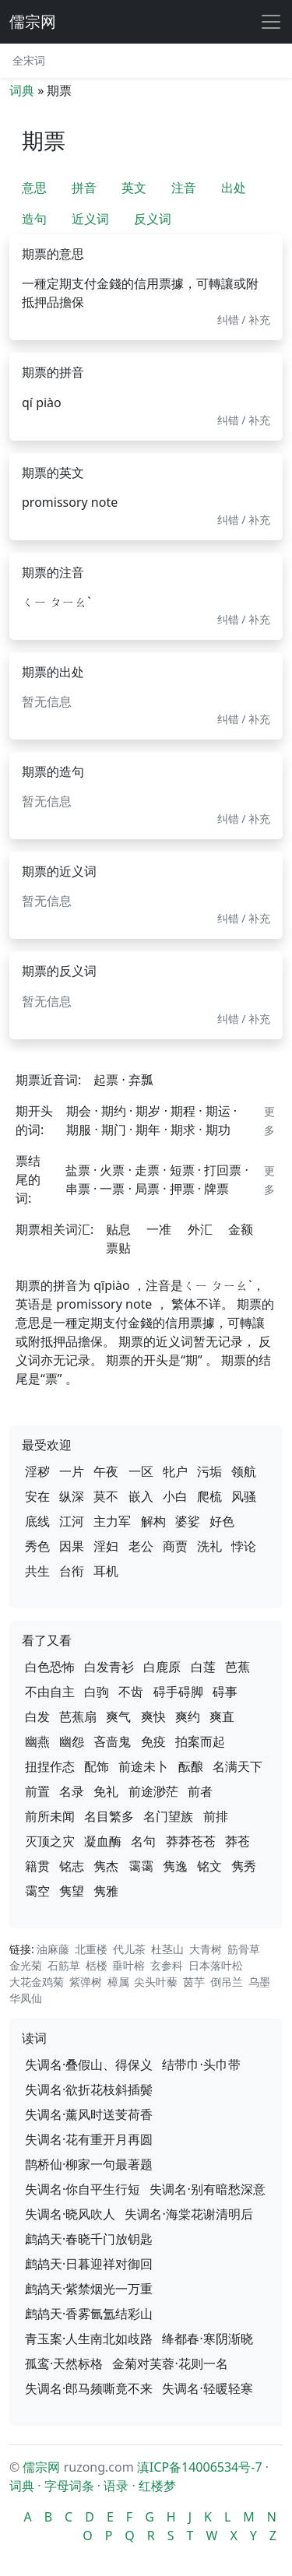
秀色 (37, 1546)
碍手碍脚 (178, 1691)
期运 (218, 1110)
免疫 (153, 1741)
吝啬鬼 (112, 1741)
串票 (77, 1188)
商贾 (175, 1546)
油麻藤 (53, 1949)
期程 (183, 1110)
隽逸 (175, 1866)
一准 (158, 1229)
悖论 (243, 1546)
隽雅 (105, 1890)
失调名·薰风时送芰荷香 (89, 2114)
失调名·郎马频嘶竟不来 (89, 2388)
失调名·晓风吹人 (70, 2214)
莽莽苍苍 (191, 1841)
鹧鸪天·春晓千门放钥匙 (89, 2238)
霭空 (37, 1890)
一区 (140, 1471)
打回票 (222, 1170)
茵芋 (194, 1981)
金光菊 (25, 1965)
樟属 (118, 1981)
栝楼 (96, 1965)
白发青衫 (109, 1666)
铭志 (71, 1866)
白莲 (203, 1666)
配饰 (96, 1766)
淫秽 (37, 1471)
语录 (116, 2485)
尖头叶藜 (156, 1981)
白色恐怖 (50, 1666)
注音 (183, 187)
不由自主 (50, 1691)
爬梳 (209, 1496)
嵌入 (140, 1496)
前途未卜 (143, 1766)
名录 (71, 1791)
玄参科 (166, 1965)
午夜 (105, 1471)
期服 (78, 1129)
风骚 (243, 1496)
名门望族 (168, 1816)
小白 (175, 1496)
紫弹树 (85, 1981)
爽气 (118, 1716)
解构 (153, 1521)
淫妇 (105, 1546)
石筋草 (63, 1965)
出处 (233, 187)
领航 (243, 1471)
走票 (147, 1170)
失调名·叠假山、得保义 (89, 2064)
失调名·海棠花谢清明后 (188, 2214)
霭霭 (140, 1866)
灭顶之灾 (50, 1841)
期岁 (147, 1110)
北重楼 (91, 1949)
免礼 (105, 1791)
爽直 (221, 1716)
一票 (112, 1188)
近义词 (90, 218)
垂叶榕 (128, 1965)
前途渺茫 (153, 1791)
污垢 (209, 1471)
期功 (218, 1129)
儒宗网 (32, 21)
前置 (37, 1791)
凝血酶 (102, 1841)
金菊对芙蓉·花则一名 (169, 2363)
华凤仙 (25, 1998)
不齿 (130, 1691)
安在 (37, 1496)
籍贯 (37, 1866)
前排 (215, 1816)
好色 (221, 1521)
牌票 (216, 1188)
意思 (34, 187)
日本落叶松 (215, 1965)
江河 (71, 1521)
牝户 (175, 1471)
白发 (37, 1716)
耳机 (105, 1571)
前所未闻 (50, 1816)
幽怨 (71, 1741)
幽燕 (37, 1741)
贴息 (118, 1229)
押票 (182, 1188)
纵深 (71, 1496)
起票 (105, 1079)
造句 (34, 218)
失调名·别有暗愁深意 (207, 2189)
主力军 (112, 1521)
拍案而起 (200, 1741)
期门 (113, 1129)
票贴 (118, 1247)
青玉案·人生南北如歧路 (89, 2338)
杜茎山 (167, 1949)
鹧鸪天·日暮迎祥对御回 (89, 2263)
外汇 (200, 1229)
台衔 (71, 1571)
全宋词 (28, 60)
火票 (112, 1170)
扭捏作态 (50, 1766)
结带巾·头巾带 (201, 2064)
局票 (147, 1188)
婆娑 (187, 1521)
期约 (113, 1110)
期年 (147, 1129)
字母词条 (69, 2485)
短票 (182, 1170)
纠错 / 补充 (244, 319)
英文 (133, 187)
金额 (240, 1229)
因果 (71, 1546)
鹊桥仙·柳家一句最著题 (89, 2164)
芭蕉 (237, 1666)
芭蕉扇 (78, 1716)
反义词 (152, 218)
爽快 (153, 1716)
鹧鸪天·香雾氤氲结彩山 (89, 2313)
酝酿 (190, 1766)
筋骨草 (243, 1949)
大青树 (205, 1949)
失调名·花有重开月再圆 (89, 2139)
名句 (143, 1841)
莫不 (105, 1496)
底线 (37, 1521)
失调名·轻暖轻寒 (207, 2388)
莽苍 (237, 1841)
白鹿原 (162, 1666)
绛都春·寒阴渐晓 (207, 2338)
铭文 (209, 1866)
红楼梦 (157, 2485)
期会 (78, 1110)
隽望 (71, 1890)
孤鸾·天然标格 (64, 2363)
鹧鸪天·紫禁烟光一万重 (89, 2288)
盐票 (77, 1170)
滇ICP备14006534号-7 (199, 2467)
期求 (183, 1129)
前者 (200, 1791)
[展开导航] (271, 21)
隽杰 (105, 1866)
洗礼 (209, 1546)
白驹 (96, 1691)
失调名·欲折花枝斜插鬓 (89, 2089)
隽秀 (243, 1866)
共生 (37, 1571)
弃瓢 (140, 1079)
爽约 (187, 1716)
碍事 (225, 1691)
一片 (71, 1471)
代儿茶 (129, 1949)
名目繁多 (109, 1816)
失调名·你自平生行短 (82, 2189)
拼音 (84, 187)
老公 (140, 1546)
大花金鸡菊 (36, 1981)
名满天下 (237, 1766)
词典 (21, 90)
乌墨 (259, 1981)
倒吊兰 (226, 1981)
